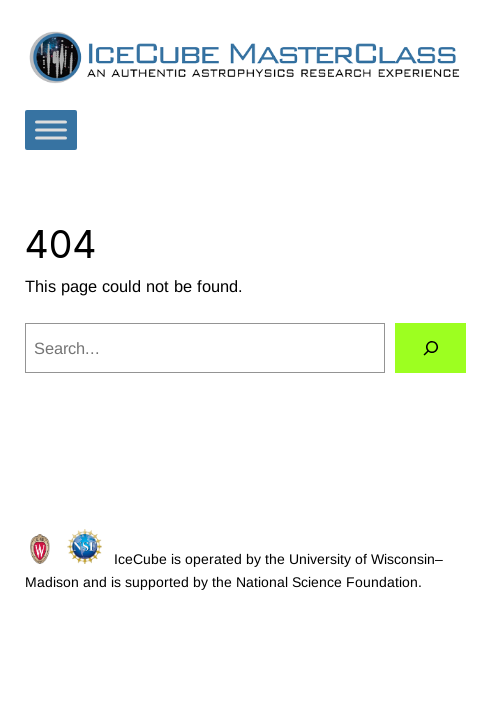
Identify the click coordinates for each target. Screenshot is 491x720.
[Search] (431, 348)
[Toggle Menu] (51, 130)
